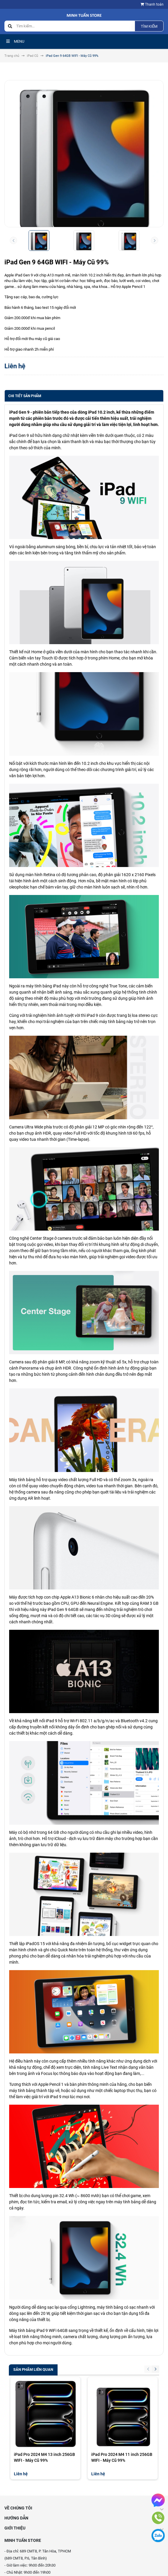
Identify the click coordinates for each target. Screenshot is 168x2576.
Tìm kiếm (149, 26)
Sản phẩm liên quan (33, 2369)
